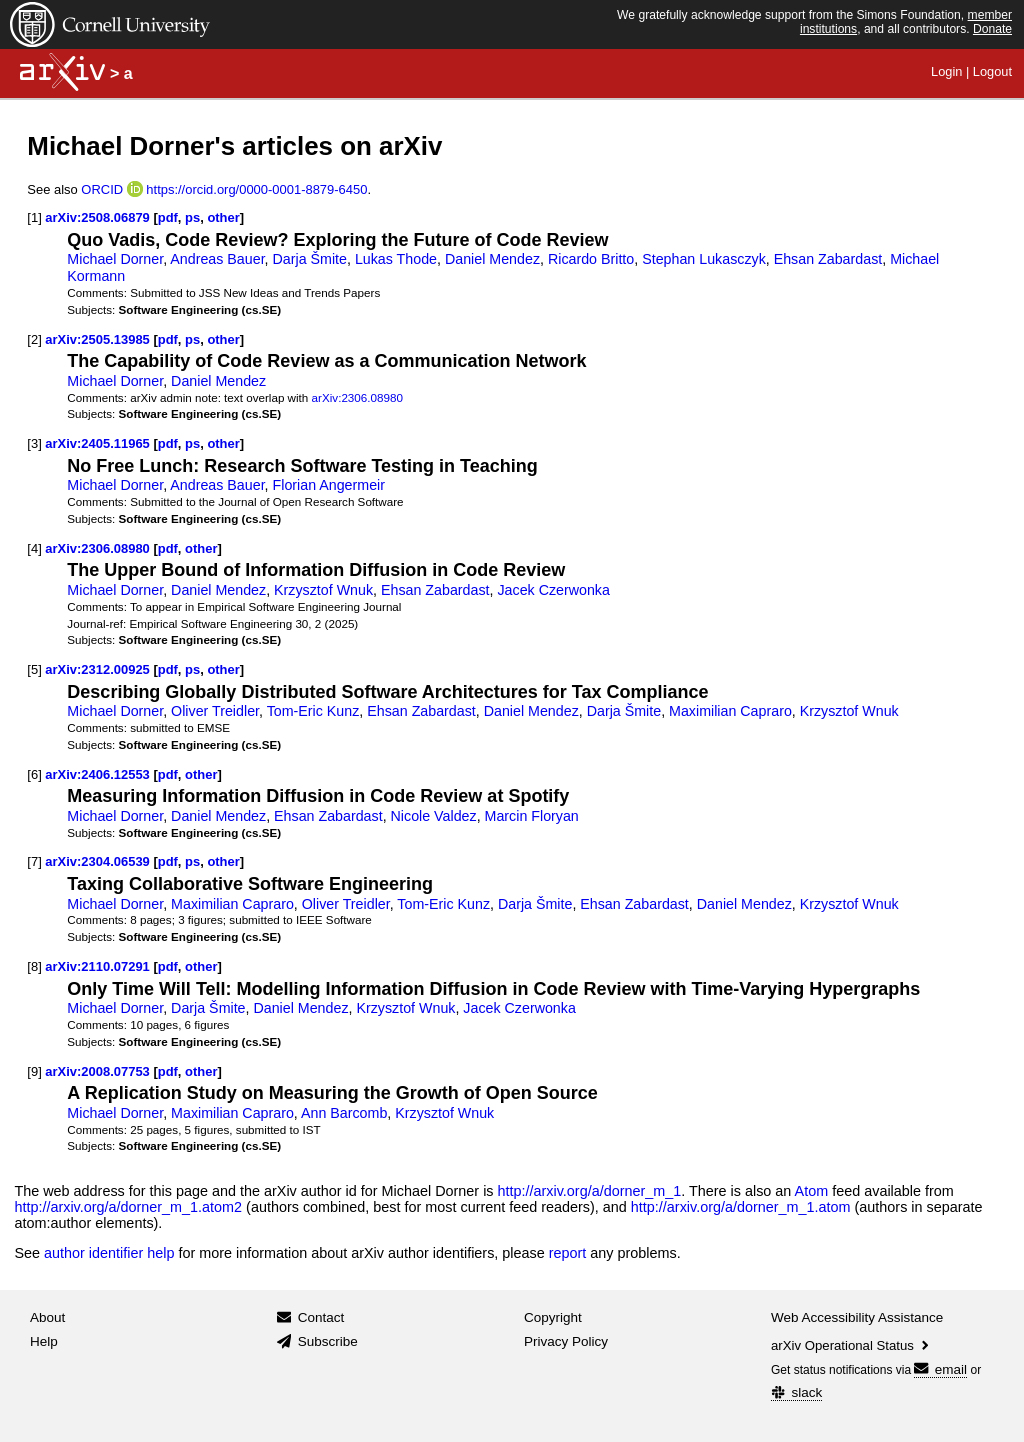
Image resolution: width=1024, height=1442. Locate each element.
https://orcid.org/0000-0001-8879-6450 (256, 189)
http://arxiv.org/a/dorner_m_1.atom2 (128, 1207)
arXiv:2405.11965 (97, 443)
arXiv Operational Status (851, 1345)
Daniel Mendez (492, 259)
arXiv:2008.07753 (97, 1071)
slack (796, 1392)
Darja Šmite (310, 259)
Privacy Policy (566, 1341)
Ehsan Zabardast (828, 259)
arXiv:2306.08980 (357, 397)
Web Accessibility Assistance (857, 1317)
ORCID (102, 189)
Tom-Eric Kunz (313, 711)
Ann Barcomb (344, 1113)
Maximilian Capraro (730, 711)
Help (44, 1341)
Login (946, 71)
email (940, 1369)
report (568, 1253)
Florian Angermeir (329, 485)
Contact (321, 1317)
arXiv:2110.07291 (97, 966)
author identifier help (109, 1253)
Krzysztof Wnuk (323, 590)
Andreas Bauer (217, 259)
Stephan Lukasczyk (704, 259)
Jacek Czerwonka (553, 590)
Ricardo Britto (591, 259)
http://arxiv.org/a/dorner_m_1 (590, 1191)
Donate (992, 29)
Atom (812, 1191)
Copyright (553, 1317)
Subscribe (328, 1341)
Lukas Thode (396, 259)
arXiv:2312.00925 (97, 669)
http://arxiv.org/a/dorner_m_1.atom (741, 1207)
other (223, 217)
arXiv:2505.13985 (97, 339)
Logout (992, 71)
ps (192, 217)
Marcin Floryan (532, 816)
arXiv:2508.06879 (97, 217)
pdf (168, 217)
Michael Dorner (115, 259)
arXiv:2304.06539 (97, 861)
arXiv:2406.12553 (97, 774)
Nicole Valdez (434, 816)
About (47, 1317)
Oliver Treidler (215, 711)
